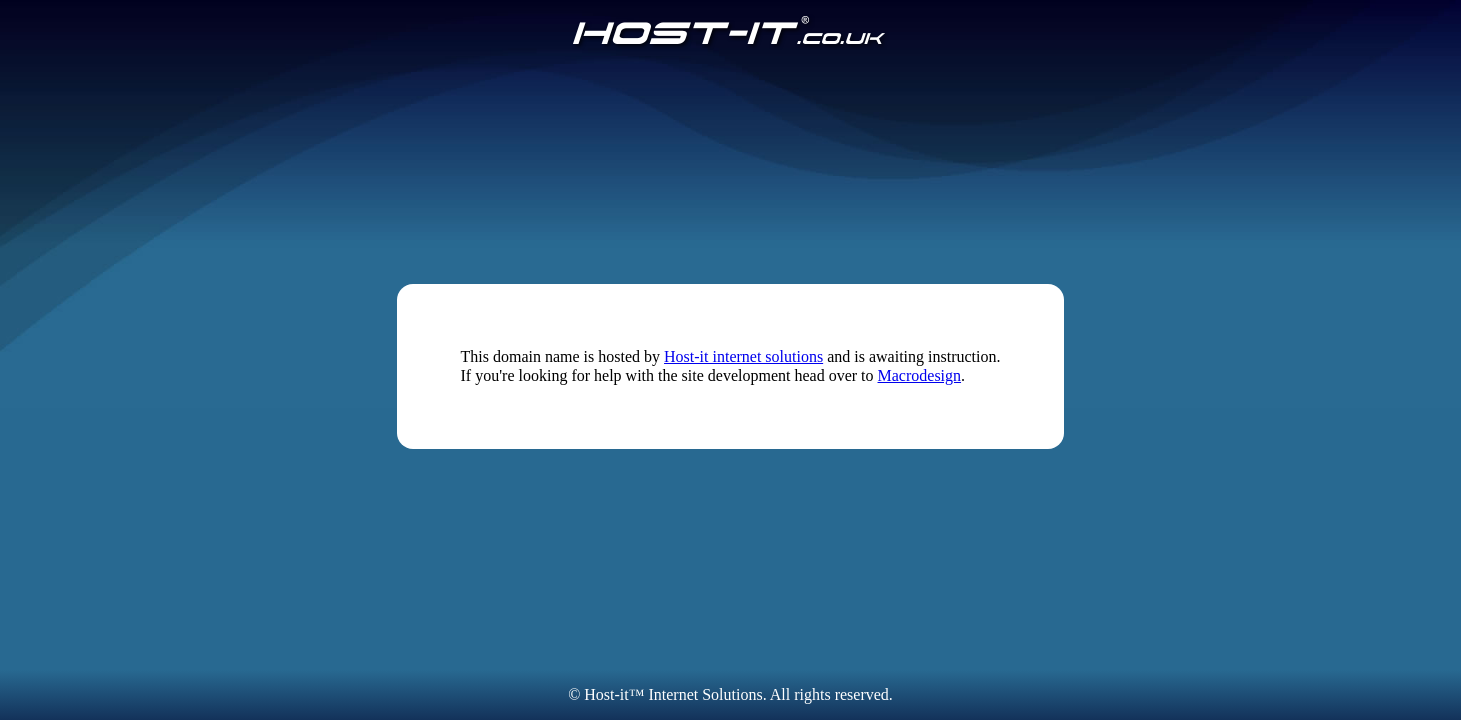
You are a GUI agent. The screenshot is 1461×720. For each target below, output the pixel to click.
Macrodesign (920, 375)
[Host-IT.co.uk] (730, 32)
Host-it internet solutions (743, 356)
